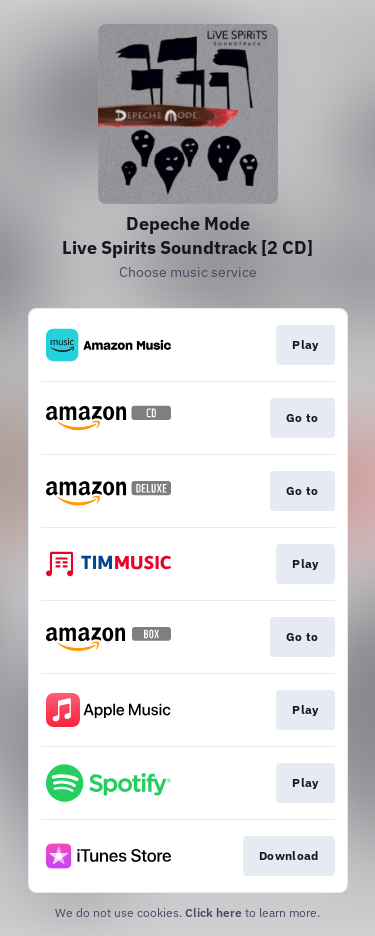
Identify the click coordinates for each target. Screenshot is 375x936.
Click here (213, 912)
